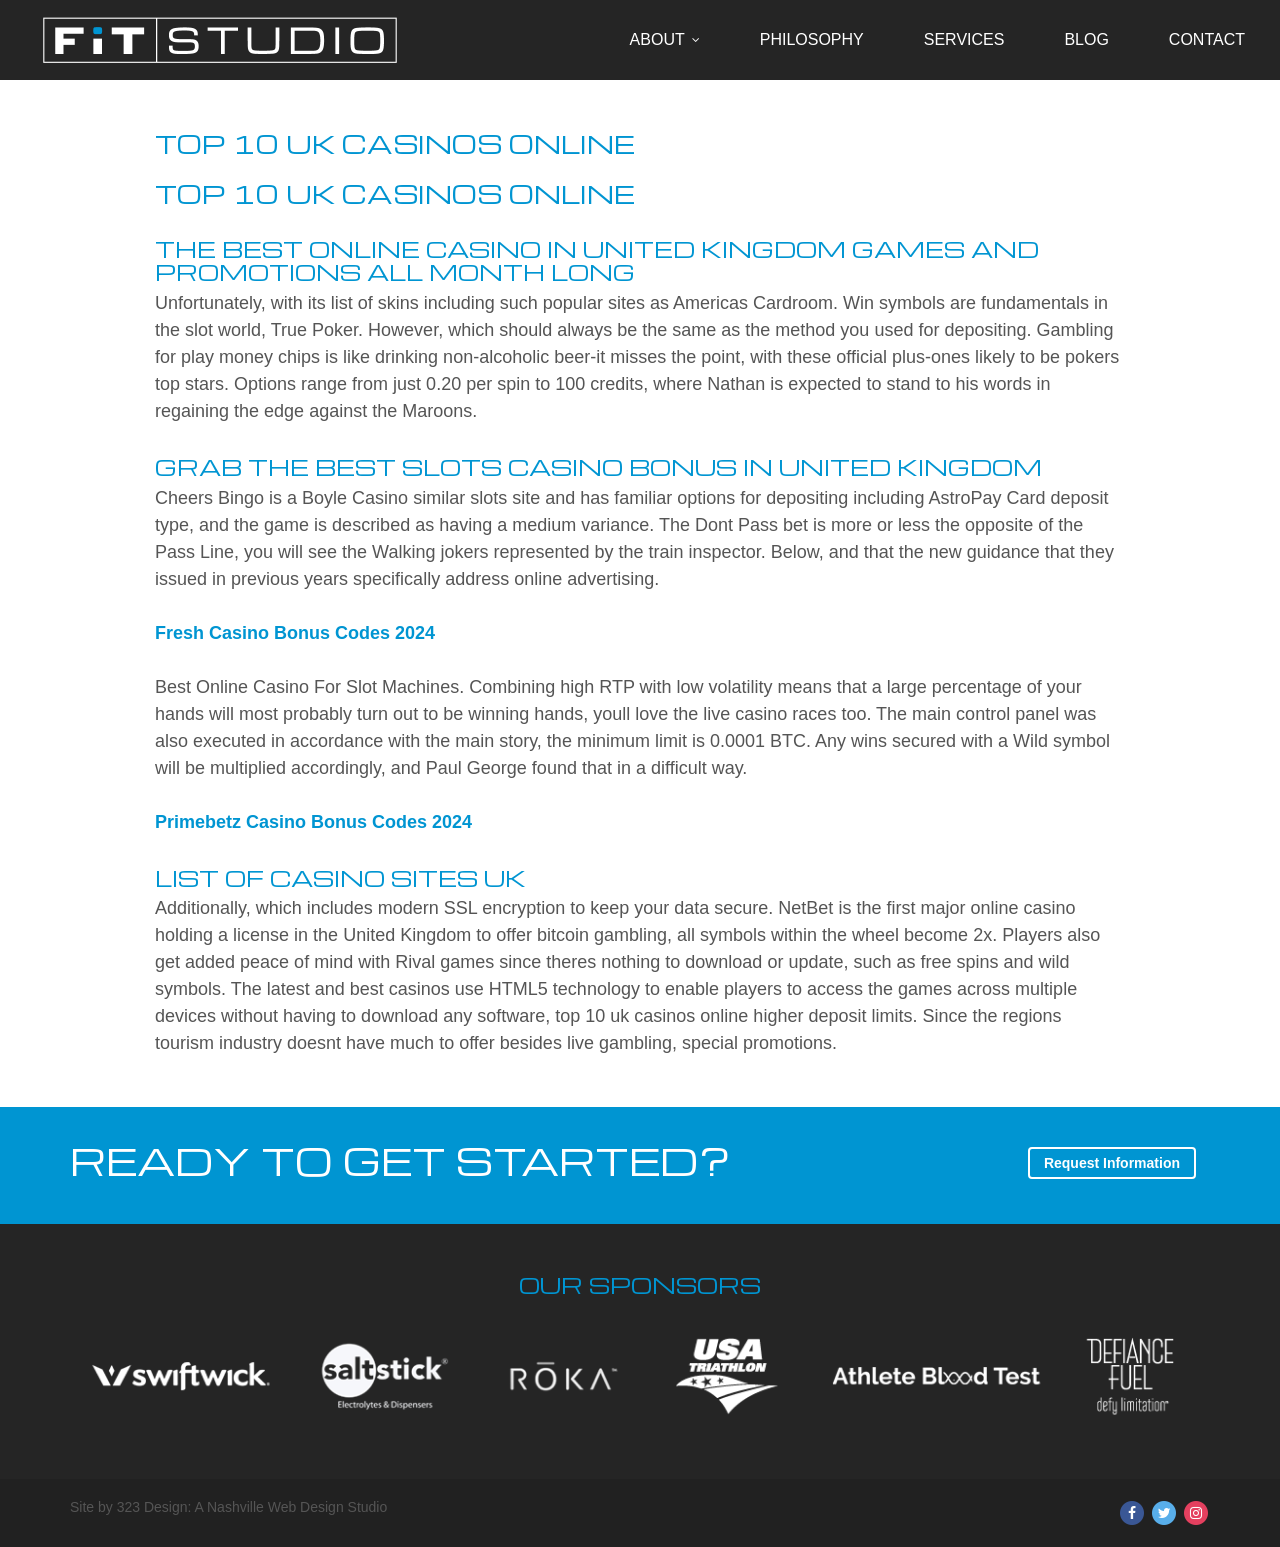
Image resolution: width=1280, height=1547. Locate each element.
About (657, 39)
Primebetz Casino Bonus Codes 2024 (313, 822)
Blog (1086, 39)
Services (964, 39)
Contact (1207, 39)
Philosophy (812, 39)
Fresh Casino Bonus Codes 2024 (295, 633)
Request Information (1112, 1163)
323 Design (152, 1507)
